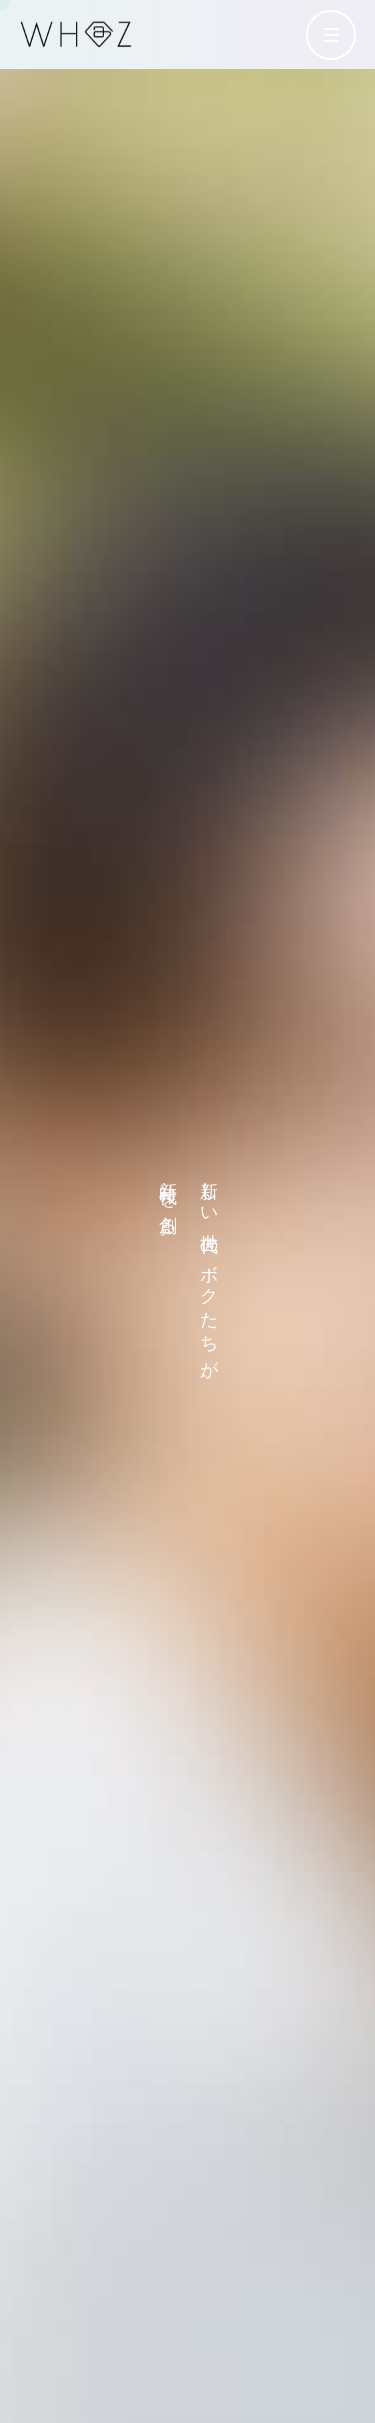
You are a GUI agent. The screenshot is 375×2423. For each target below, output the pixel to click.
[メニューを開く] (331, 35)
